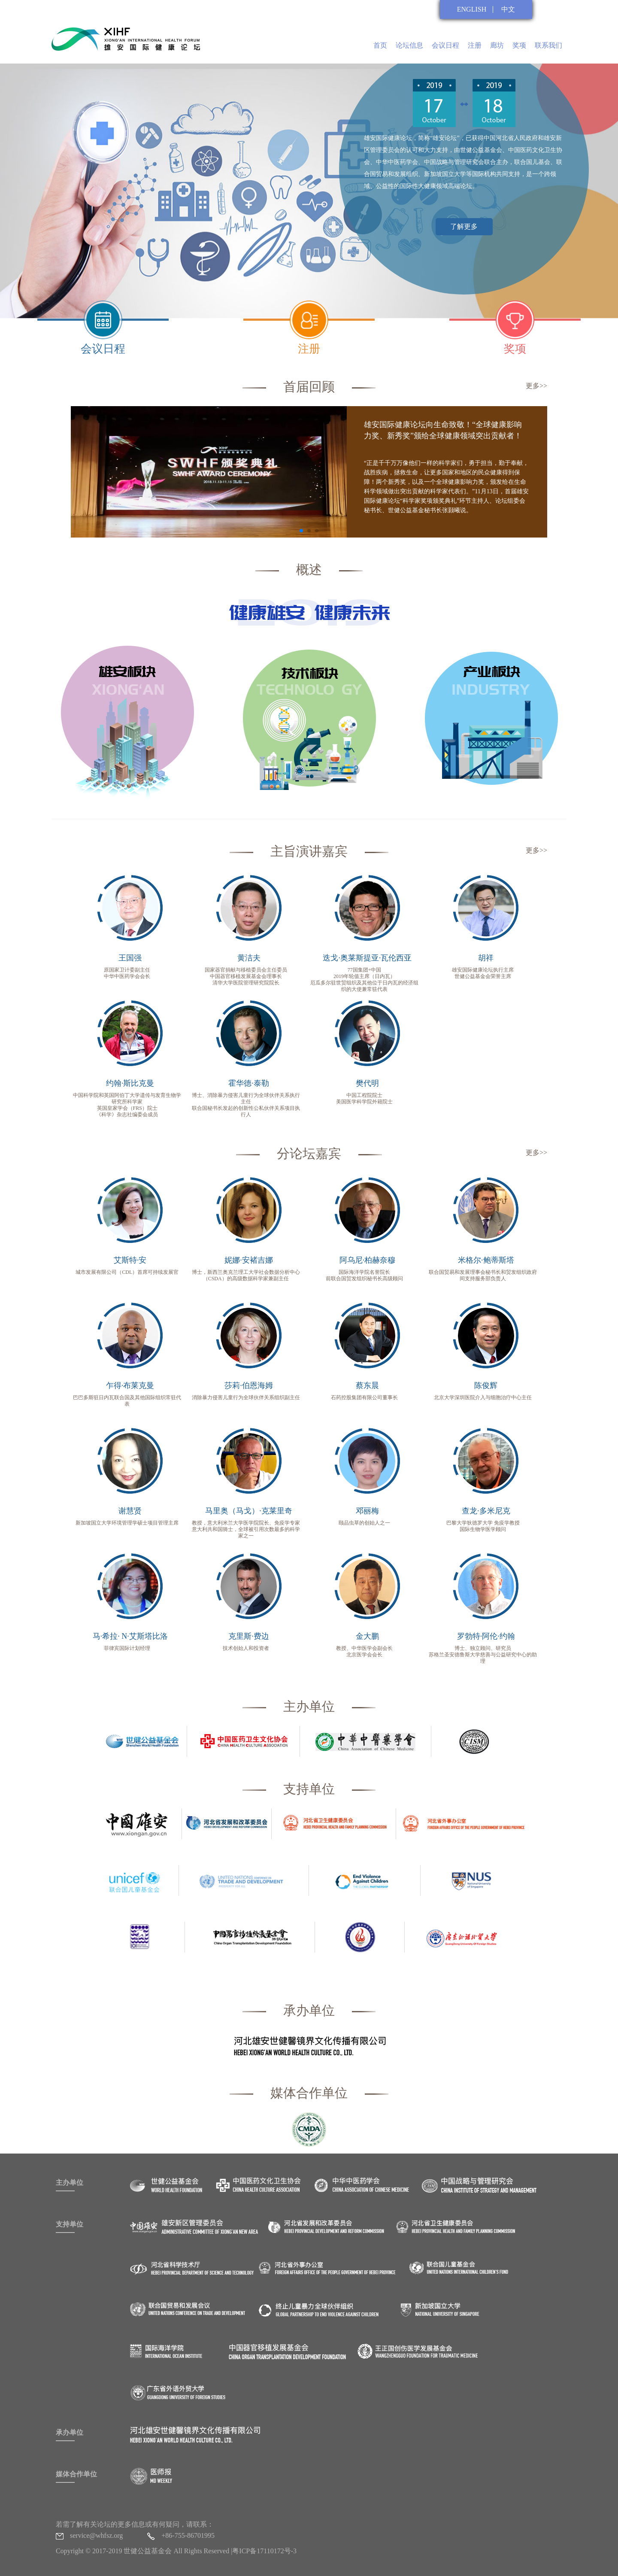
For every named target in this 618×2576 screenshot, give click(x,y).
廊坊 (497, 45)
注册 (475, 45)
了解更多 (464, 226)
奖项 (519, 45)
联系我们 (548, 45)
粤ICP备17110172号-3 (264, 2551)
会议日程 (445, 45)
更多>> (536, 386)
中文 (508, 9)
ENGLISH (471, 9)
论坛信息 (409, 45)
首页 (380, 45)
